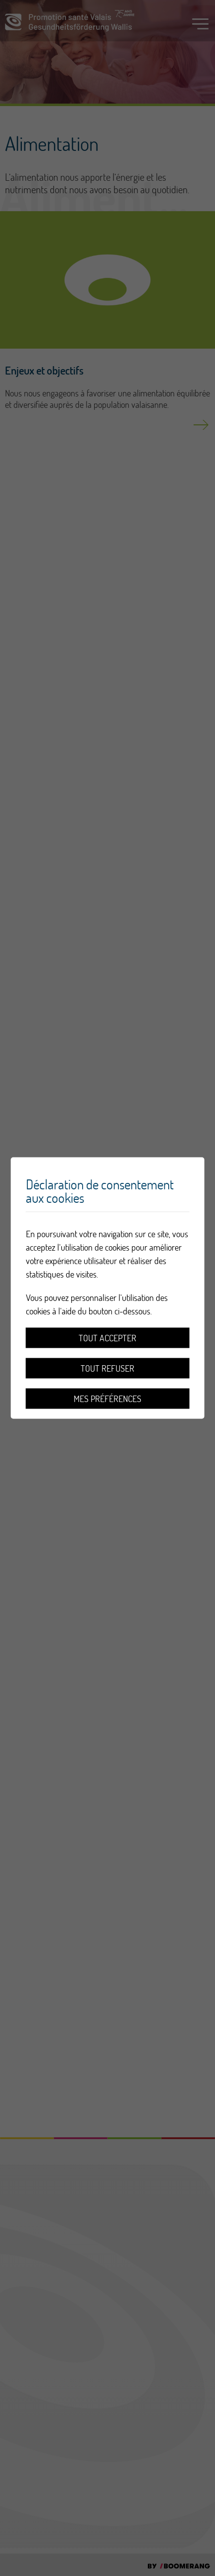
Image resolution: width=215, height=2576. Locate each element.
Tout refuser (107, 1368)
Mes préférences (107, 1399)
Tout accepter (107, 1338)
